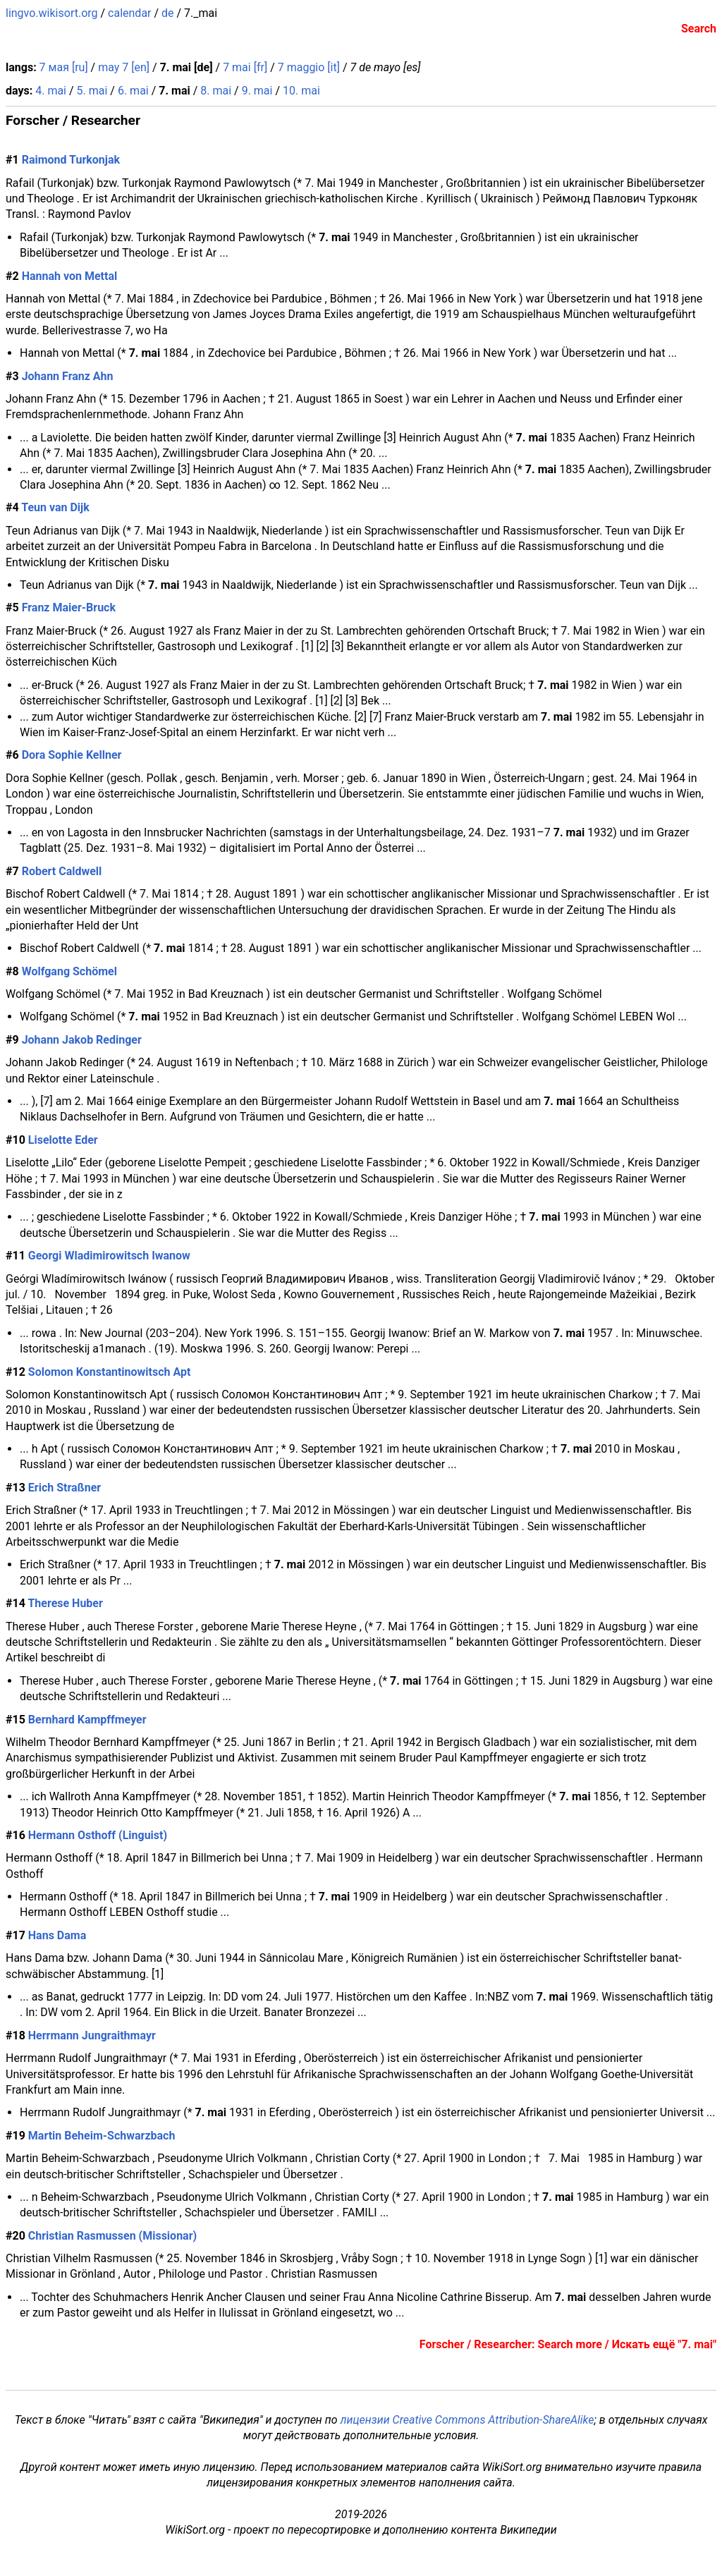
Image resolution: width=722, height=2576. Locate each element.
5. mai (92, 90)
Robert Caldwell (62, 871)
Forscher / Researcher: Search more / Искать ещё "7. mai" (568, 2344)
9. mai (257, 90)
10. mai (301, 90)
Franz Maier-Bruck (69, 607)
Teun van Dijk (55, 507)
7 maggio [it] (309, 67)
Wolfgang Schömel (69, 971)
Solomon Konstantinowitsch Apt (109, 1372)
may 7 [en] (123, 67)
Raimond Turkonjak (71, 159)
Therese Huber (64, 1603)
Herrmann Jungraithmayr (92, 2035)
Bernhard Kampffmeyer (87, 1719)
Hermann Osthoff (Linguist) (97, 1835)
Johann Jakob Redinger (82, 1039)
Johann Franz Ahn (68, 376)
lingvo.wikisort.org (52, 13)
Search (698, 28)
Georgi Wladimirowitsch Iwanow (109, 1255)
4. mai (50, 90)
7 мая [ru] (63, 67)
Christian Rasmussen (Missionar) (112, 2235)
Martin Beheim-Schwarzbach (102, 2135)
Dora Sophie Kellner (72, 755)
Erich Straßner (64, 1487)
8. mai (215, 90)
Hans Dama (57, 1935)
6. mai (133, 90)
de (167, 13)
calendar (129, 13)
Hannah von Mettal (70, 276)
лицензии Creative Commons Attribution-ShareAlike (467, 2420)
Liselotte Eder (63, 1140)
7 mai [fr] (245, 67)
